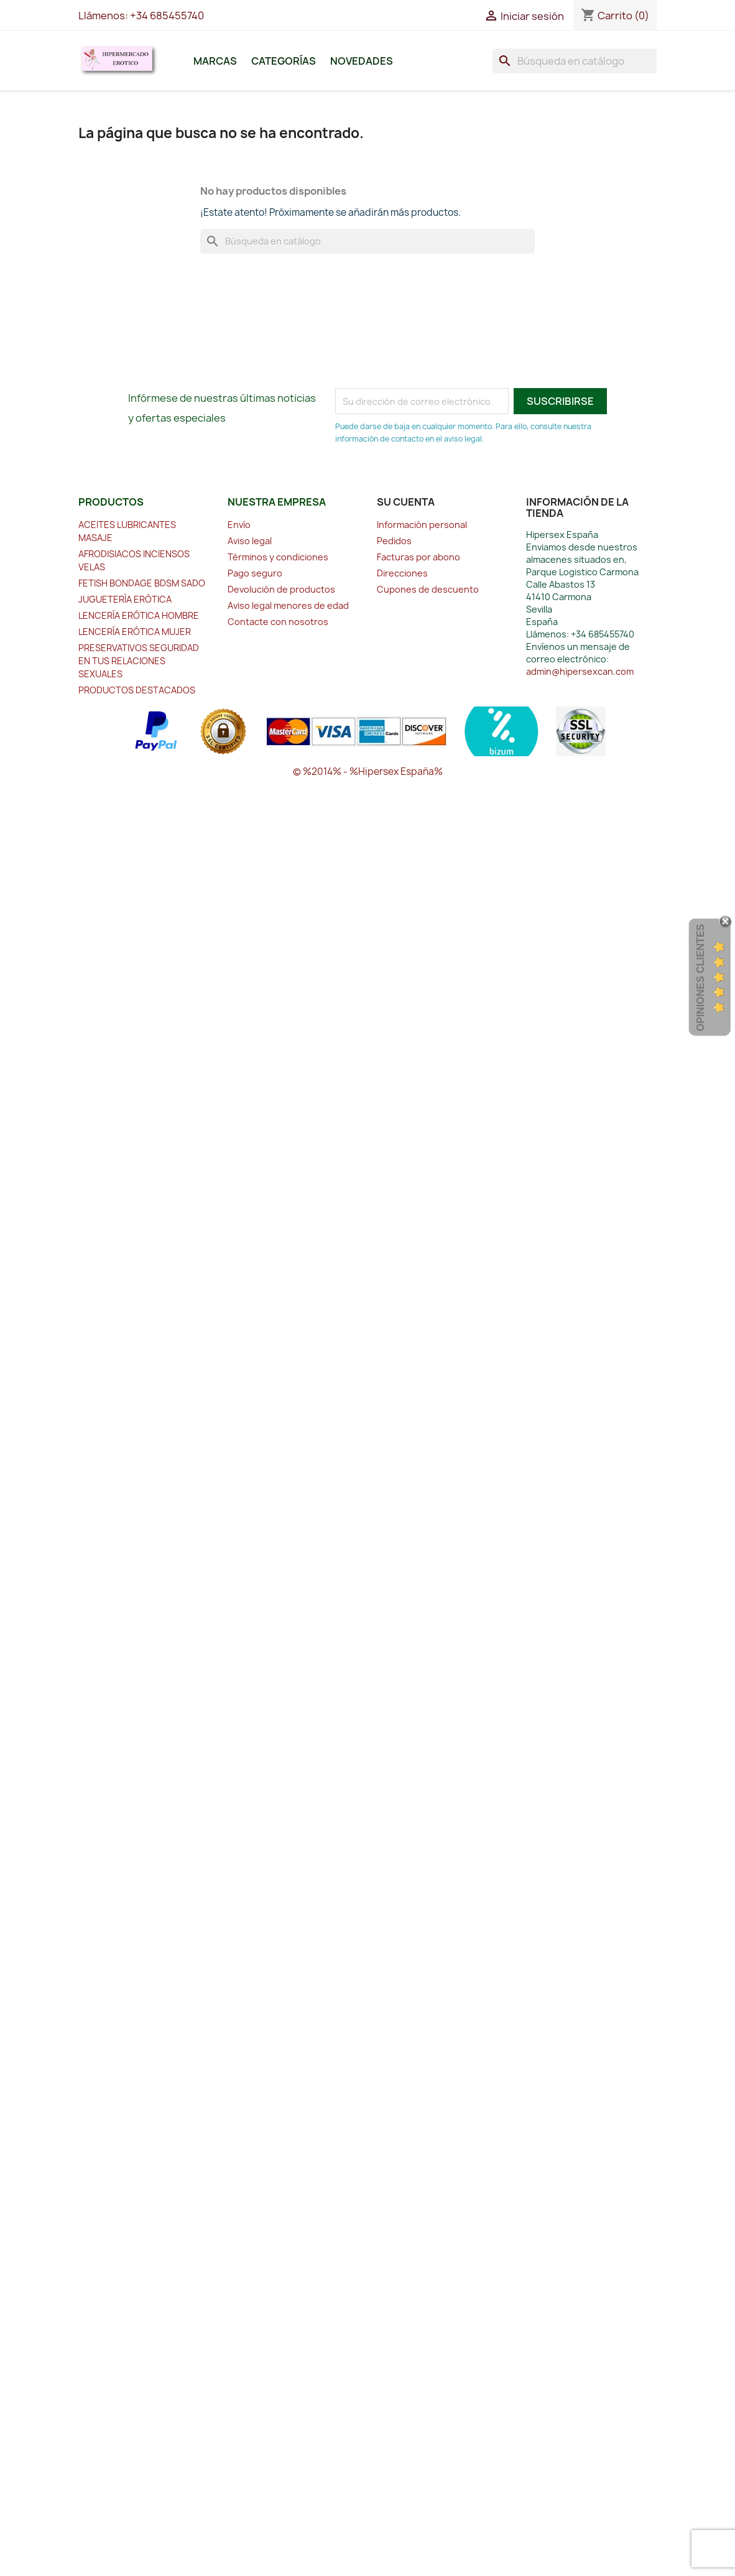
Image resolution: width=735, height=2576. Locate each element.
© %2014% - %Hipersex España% (368, 771)
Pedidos (394, 541)
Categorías (283, 61)
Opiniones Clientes (700, 977)
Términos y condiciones (278, 557)
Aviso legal (250, 541)
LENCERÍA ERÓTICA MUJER (134, 631)
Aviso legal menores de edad (288, 605)
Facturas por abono (418, 557)
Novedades (361, 61)
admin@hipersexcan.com (580, 671)
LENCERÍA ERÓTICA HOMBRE (138, 615)
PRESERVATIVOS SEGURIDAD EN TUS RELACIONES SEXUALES (138, 661)
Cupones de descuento (428, 589)
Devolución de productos (281, 589)
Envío (239, 524)
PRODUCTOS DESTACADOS (136, 690)
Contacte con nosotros (278, 622)
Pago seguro (255, 573)
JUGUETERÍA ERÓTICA (125, 599)
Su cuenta (406, 502)
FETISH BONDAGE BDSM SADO (141, 583)
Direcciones (402, 573)
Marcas (215, 61)
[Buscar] (574, 61)
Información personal (422, 524)
